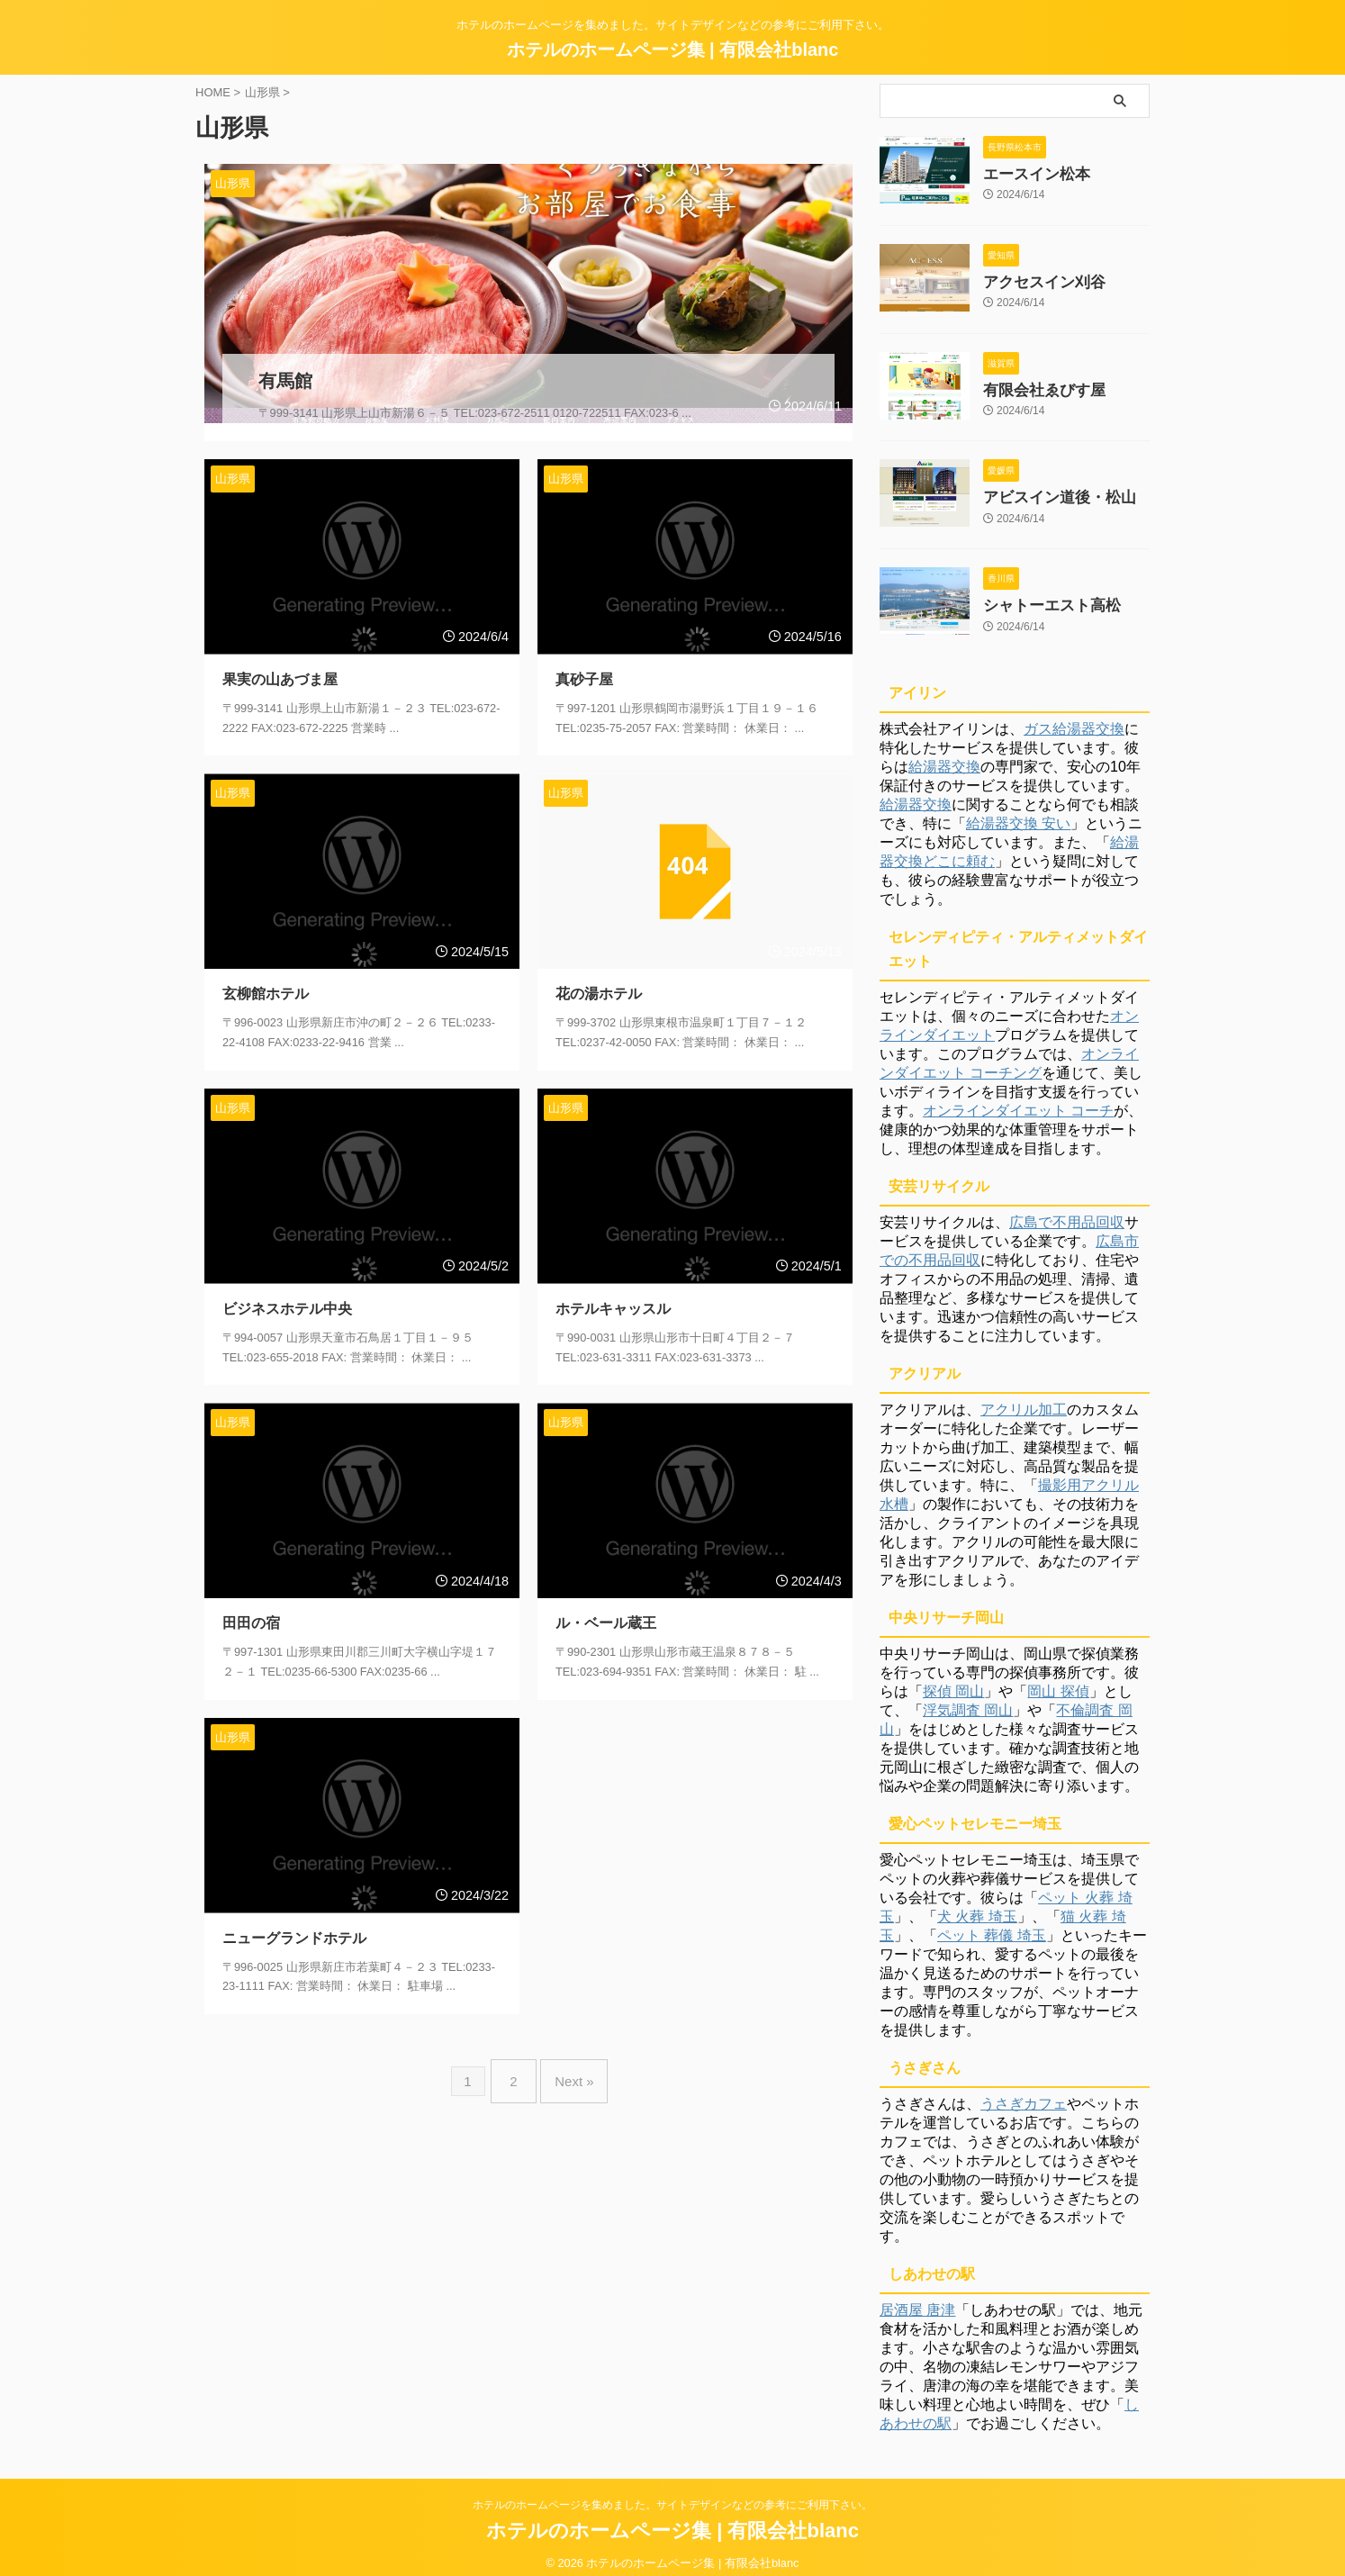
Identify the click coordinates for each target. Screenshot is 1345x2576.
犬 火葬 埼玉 (977, 1903)
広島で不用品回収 (1066, 1208)
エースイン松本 (1027, 173)
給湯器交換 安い (1018, 810)
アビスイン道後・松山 (1046, 489)
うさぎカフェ (1023, 2090)
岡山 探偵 (1057, 1678)
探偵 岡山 (953, 1678)
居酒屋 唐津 (917, 2296)
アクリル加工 (1023, 1396)
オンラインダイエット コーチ (1018, 1097)
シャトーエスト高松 (1040, 593)
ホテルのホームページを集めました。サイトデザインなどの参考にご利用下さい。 (672, 2491)
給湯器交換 (944, 753)
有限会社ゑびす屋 (1033, 383)
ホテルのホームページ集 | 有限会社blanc (673, 49)
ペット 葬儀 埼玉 (991, 1922)
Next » (569, 2057)
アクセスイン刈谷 (1033, 278)
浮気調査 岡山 (968, 1696)
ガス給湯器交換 (1074, 715)
